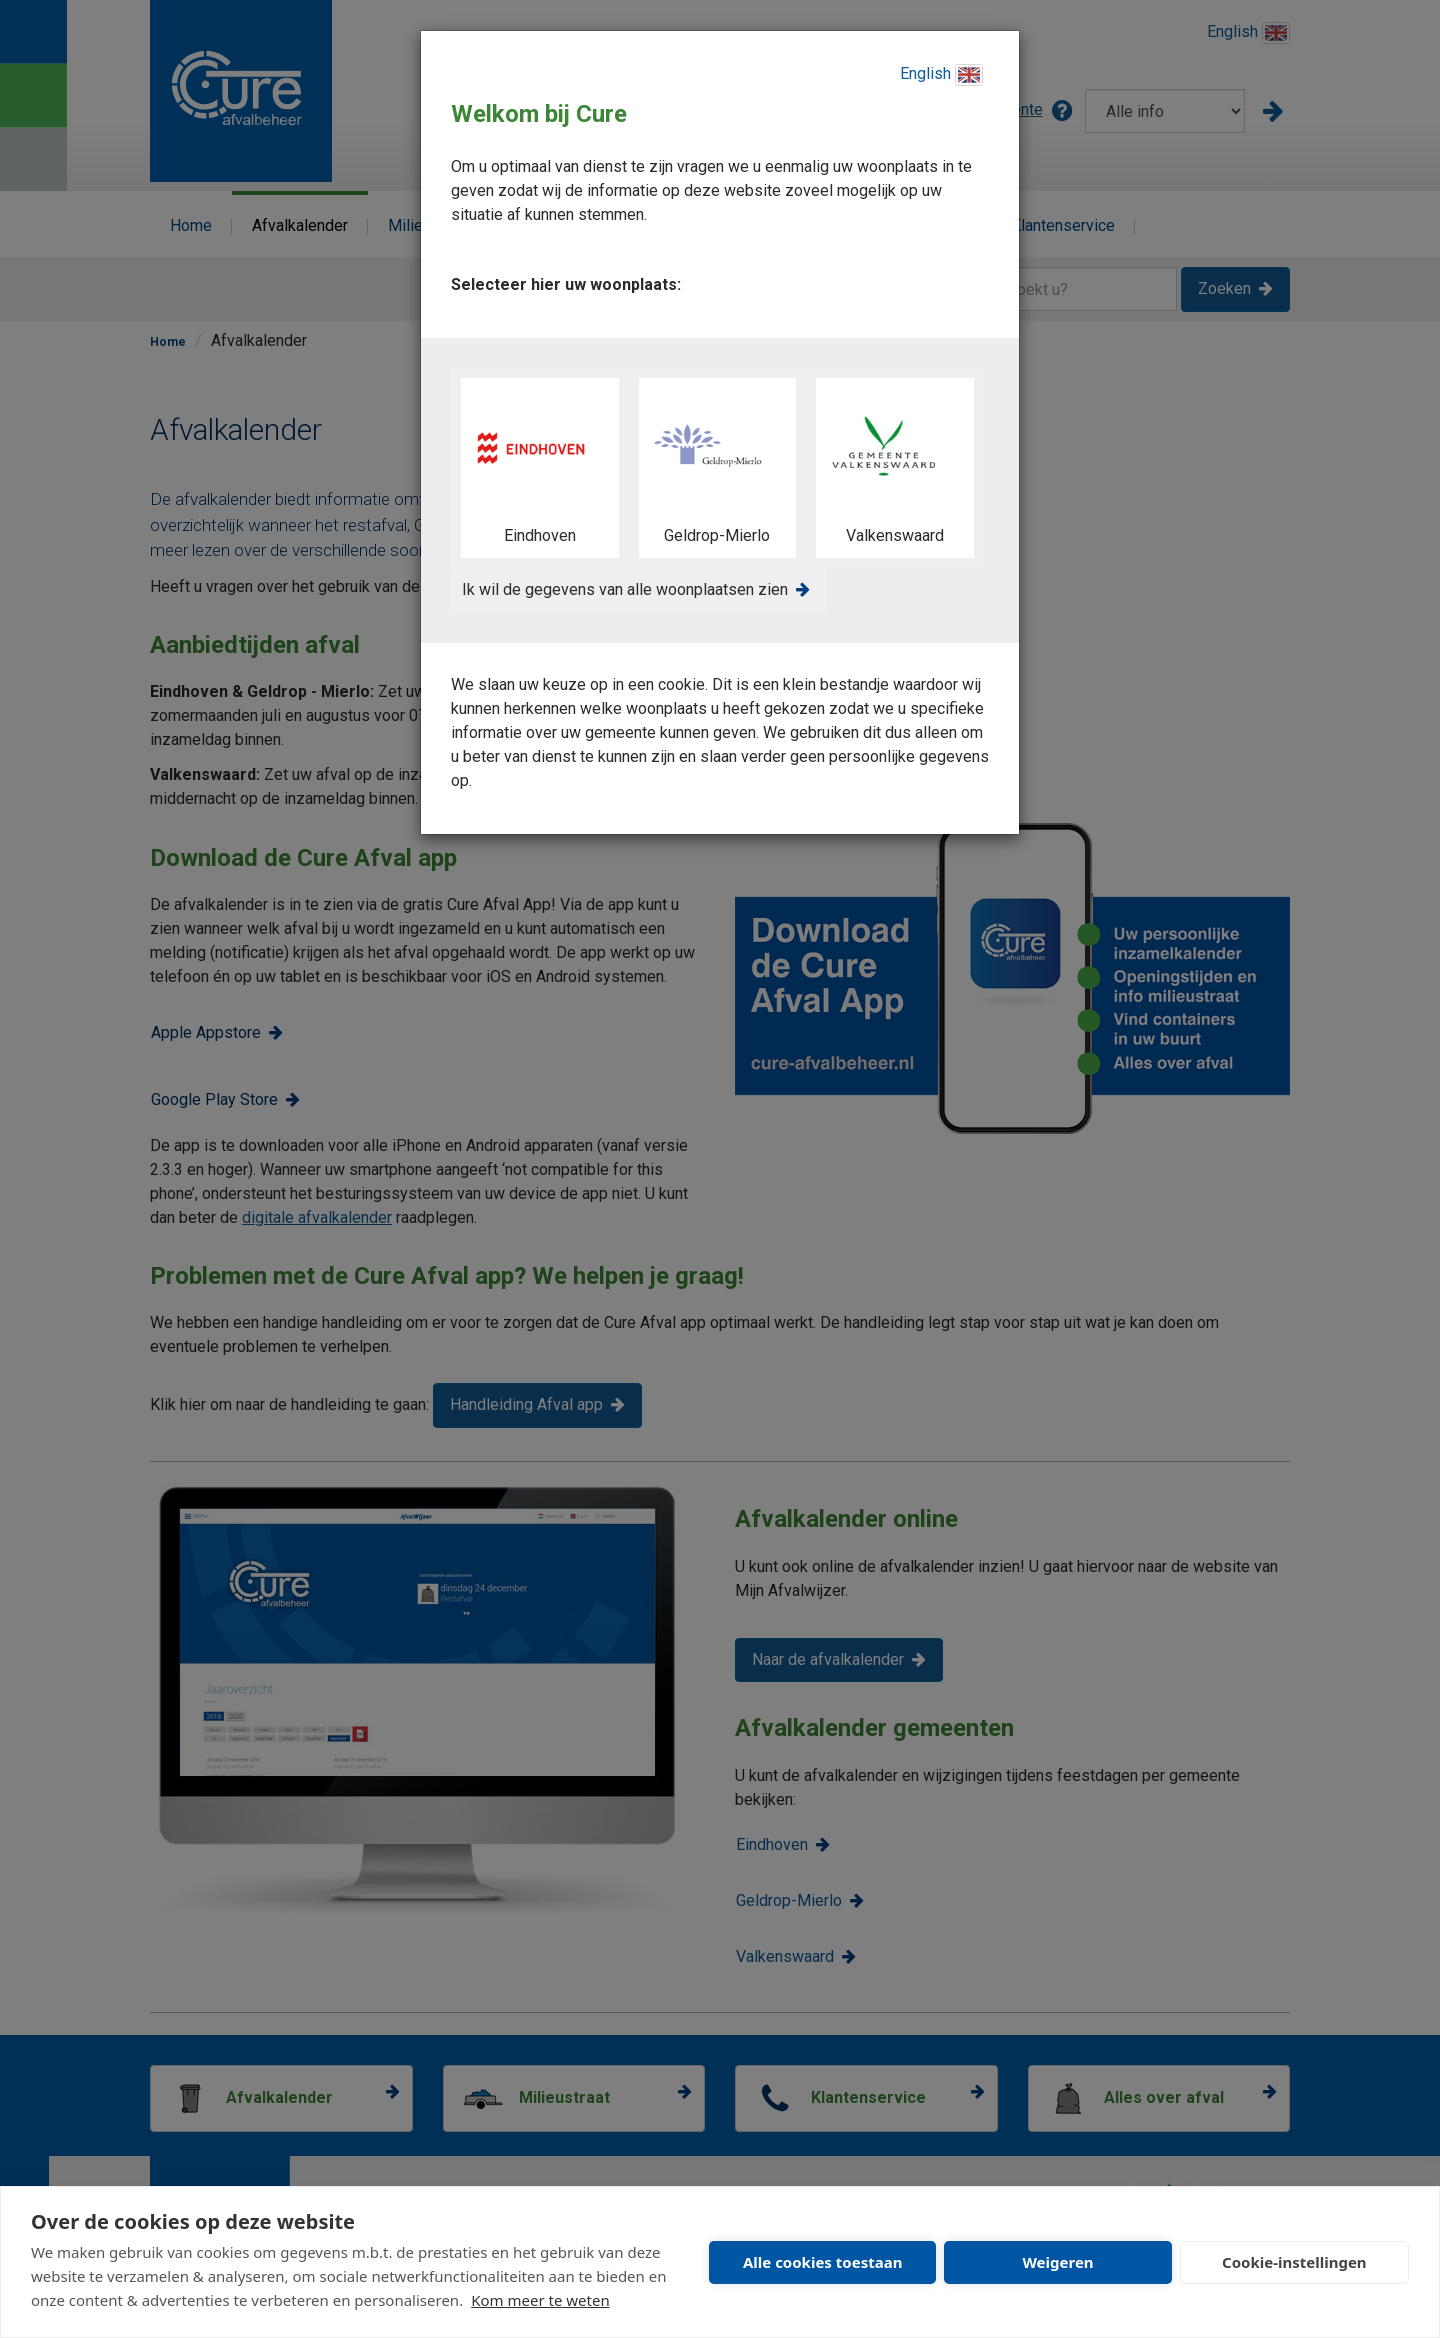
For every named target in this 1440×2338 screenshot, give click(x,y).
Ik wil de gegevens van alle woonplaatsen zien (625, 589)
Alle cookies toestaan (822, 2262)
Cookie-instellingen (1294, 2262)
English (941, 75)
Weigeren (1057, 2262)
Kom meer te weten (540, 2300)
